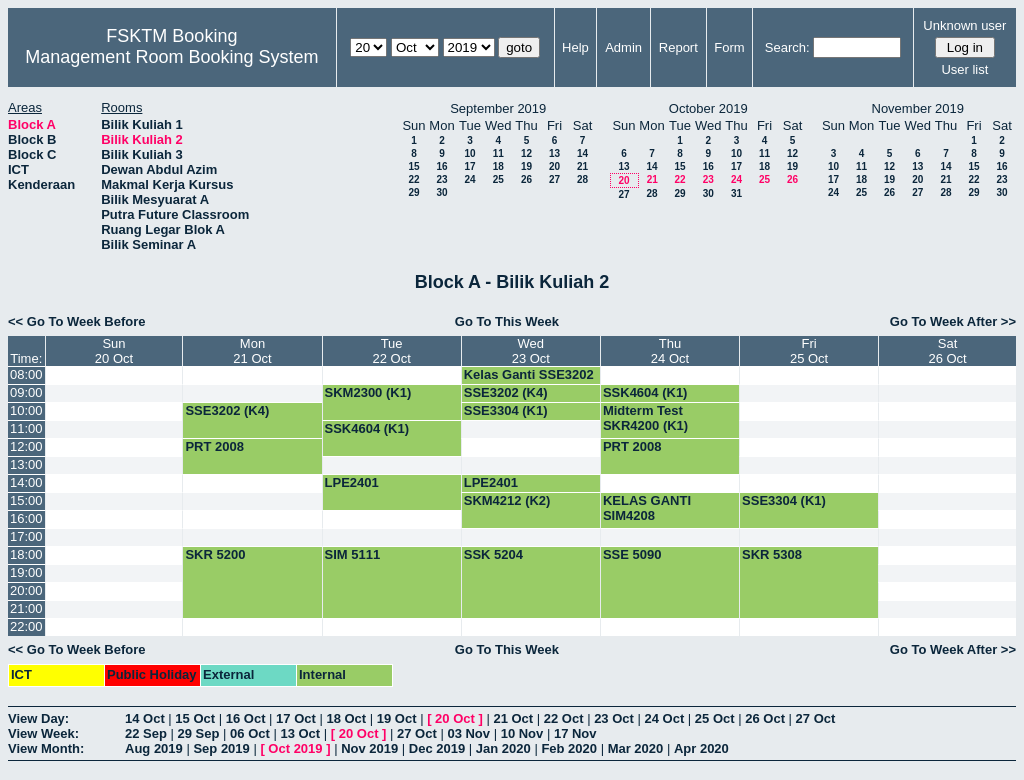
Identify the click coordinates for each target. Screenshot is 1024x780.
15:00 (26, 500)
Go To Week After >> (953, 321)
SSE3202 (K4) (506, 392)
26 (526, 179)
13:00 (26, 464)
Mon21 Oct (252, 351)
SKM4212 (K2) (507, 500)
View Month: (46, 748)
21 (582, 166)
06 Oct (250, 733)
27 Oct (816, 718)
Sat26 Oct (947, 351)
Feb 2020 (569, 748)
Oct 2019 (295, 748)
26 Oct (765, 718)
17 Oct (296, 718)
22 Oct (564, 718)
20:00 (26, 590)
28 (582, 179)
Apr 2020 (701, 748)
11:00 (26, 428)
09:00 (26, 392)
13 (554, 153)
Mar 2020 (636, 748)
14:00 (26, 482)
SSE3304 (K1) (506, 410)
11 (498, 153)
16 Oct (246, 718)
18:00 (26, 554)
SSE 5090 (632, 554)
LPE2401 (352, 482)
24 (469, 179)
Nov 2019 (369, 748)
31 (736, 193)
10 (469, 153)
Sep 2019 (221, 748)
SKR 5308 (772, 554)
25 (498, 179)
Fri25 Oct (809, 351)
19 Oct (397, 718)
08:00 (26, 374)
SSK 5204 (493, 554)
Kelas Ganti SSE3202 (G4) (529, 382)
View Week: (43, 733)
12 (526, 153)
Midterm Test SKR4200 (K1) (645, 418)
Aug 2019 (154, 748)
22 (413, 179)
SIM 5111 (353, 554)
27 (554, 179)
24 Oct (665, 718)
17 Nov (575, 733)
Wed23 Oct (531, 351)
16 (441, 166)
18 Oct (346, 718)
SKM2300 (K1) (368, 392)
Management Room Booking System (171, 57)
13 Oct (300, 733)
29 (413, 192)
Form (729, 47)
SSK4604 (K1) (645, 392)
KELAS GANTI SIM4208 (647, 508)
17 (469, 166)
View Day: (38, 718)
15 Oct (195, 718)
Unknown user (964, 25)
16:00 (26, 518)
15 (413, 166)
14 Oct (145, 718)
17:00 (26, 536)
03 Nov (468, 733)
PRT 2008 (214, 446)
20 (554, 166)
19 (526, 166)
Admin (623, 47)
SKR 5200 (215, 554)
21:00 (26, 608)
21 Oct (513, 718)
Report (678, 47)
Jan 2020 (503, 748)
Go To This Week (507, 321)
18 (498, 166)
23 (441, 179)
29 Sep (199, 733)
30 (441, 192)
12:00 (26, 446)
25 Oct (715, 718)
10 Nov (522, 733)
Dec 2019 (437, 748)
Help (575, 47)
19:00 (26, 572)
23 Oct (614, 718)
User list (964, 69)
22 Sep (146, 733)
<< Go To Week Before (77, 321)
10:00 (26, 410)
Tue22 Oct (391, 351)
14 (582, 153)
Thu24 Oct (670, 351)
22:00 (26, 626)
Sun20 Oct (114, 351)
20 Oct (455, 718)
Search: (787, 47)
